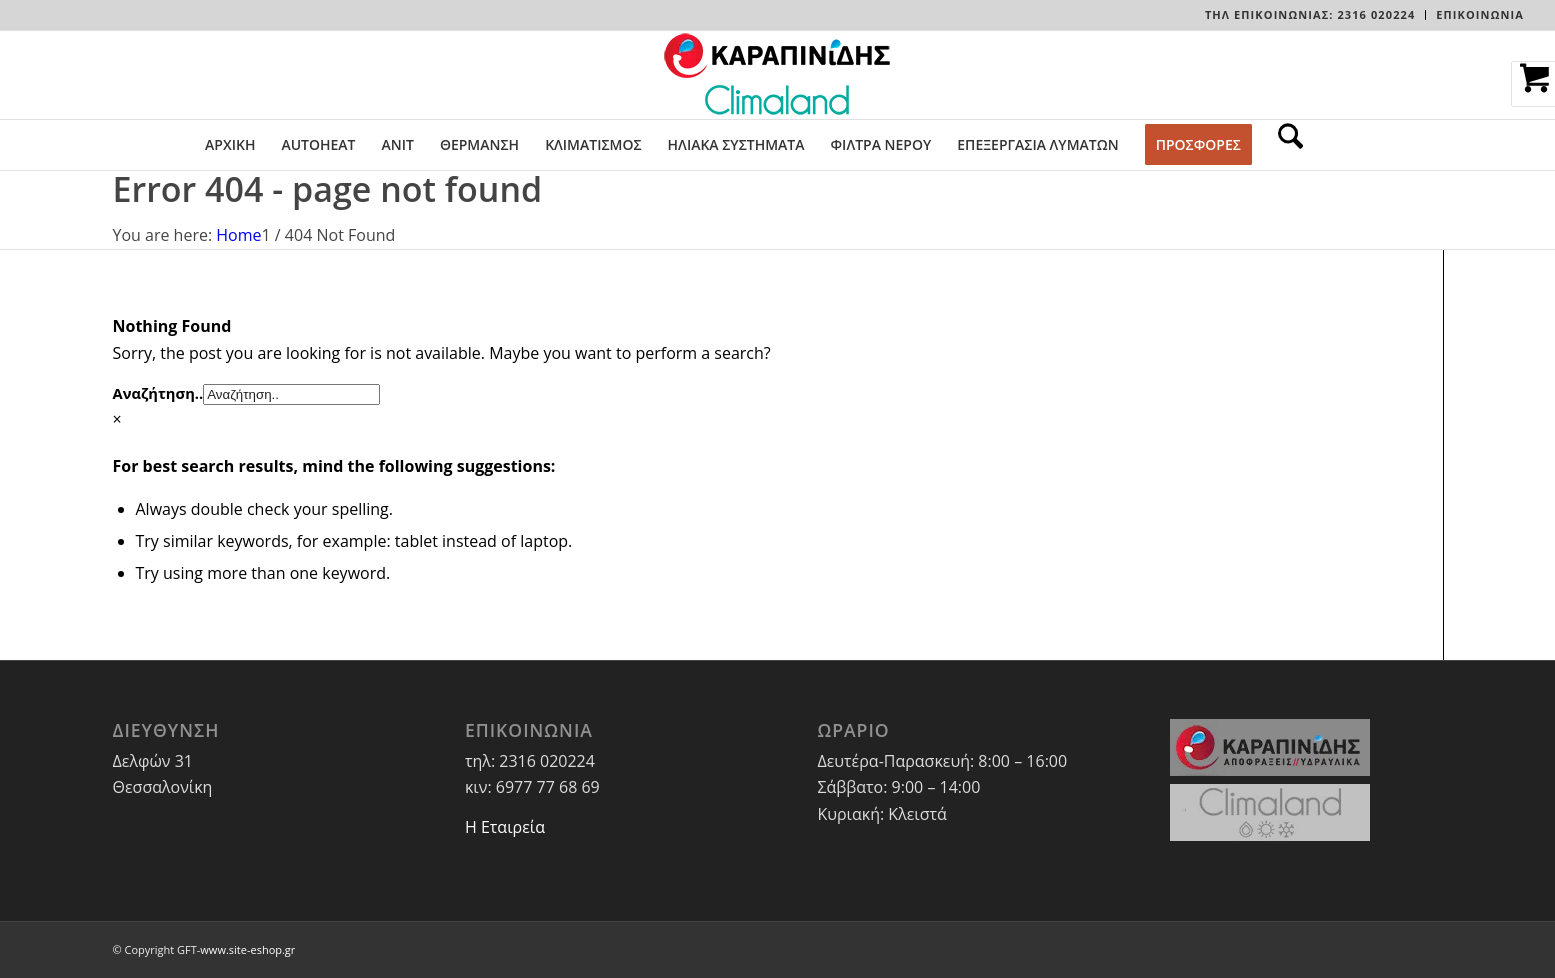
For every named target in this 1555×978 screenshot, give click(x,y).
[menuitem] (1310, 15)
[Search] (1284, 145)
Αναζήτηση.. (158, 393)
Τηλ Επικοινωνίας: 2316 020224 (1310, 14)
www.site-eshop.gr (247, 949)
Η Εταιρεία (505, 827)
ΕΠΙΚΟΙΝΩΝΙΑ (1480, 14)
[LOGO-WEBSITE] (777, 75)
